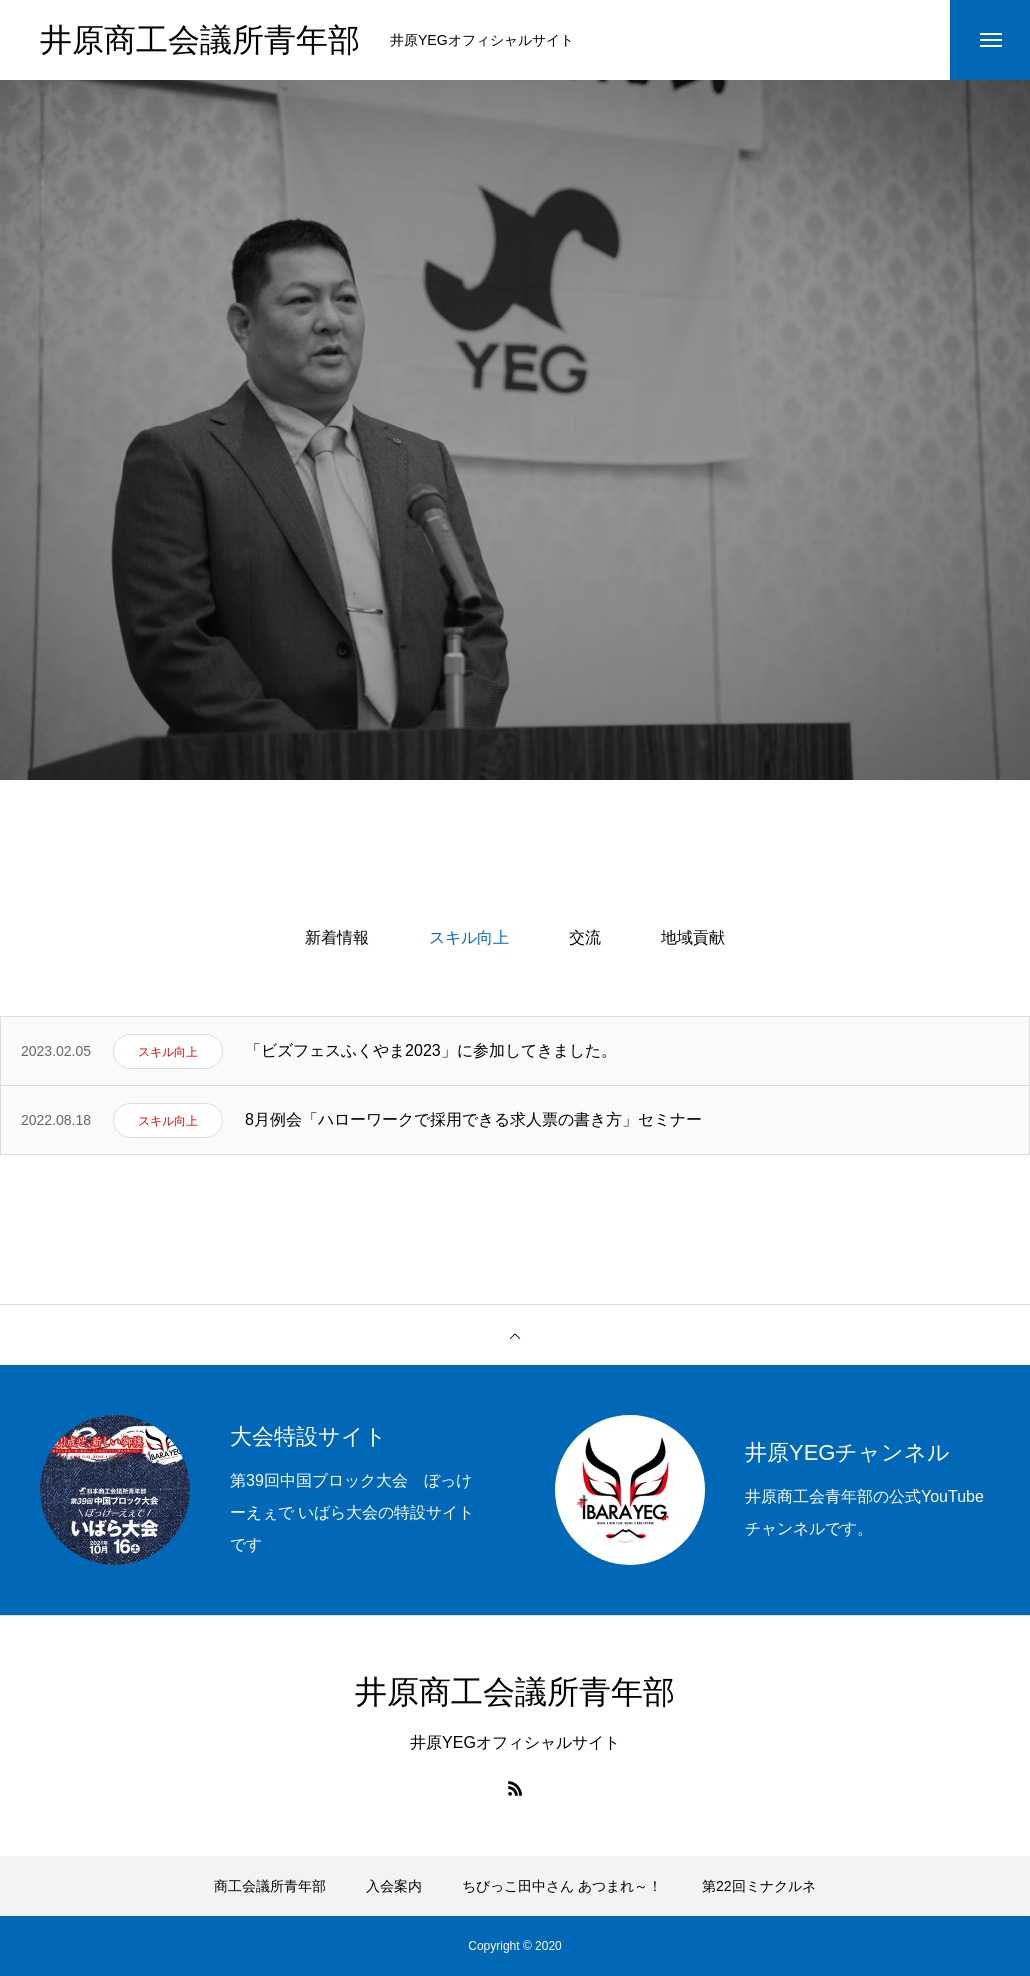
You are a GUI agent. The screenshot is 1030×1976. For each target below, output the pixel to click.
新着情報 (337, 937)
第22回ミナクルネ (759, 1886)
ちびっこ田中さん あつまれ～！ (562, 1886)
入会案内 (394, 1886)
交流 (585, 937)
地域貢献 (693, 937)
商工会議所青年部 (270, 1886)
